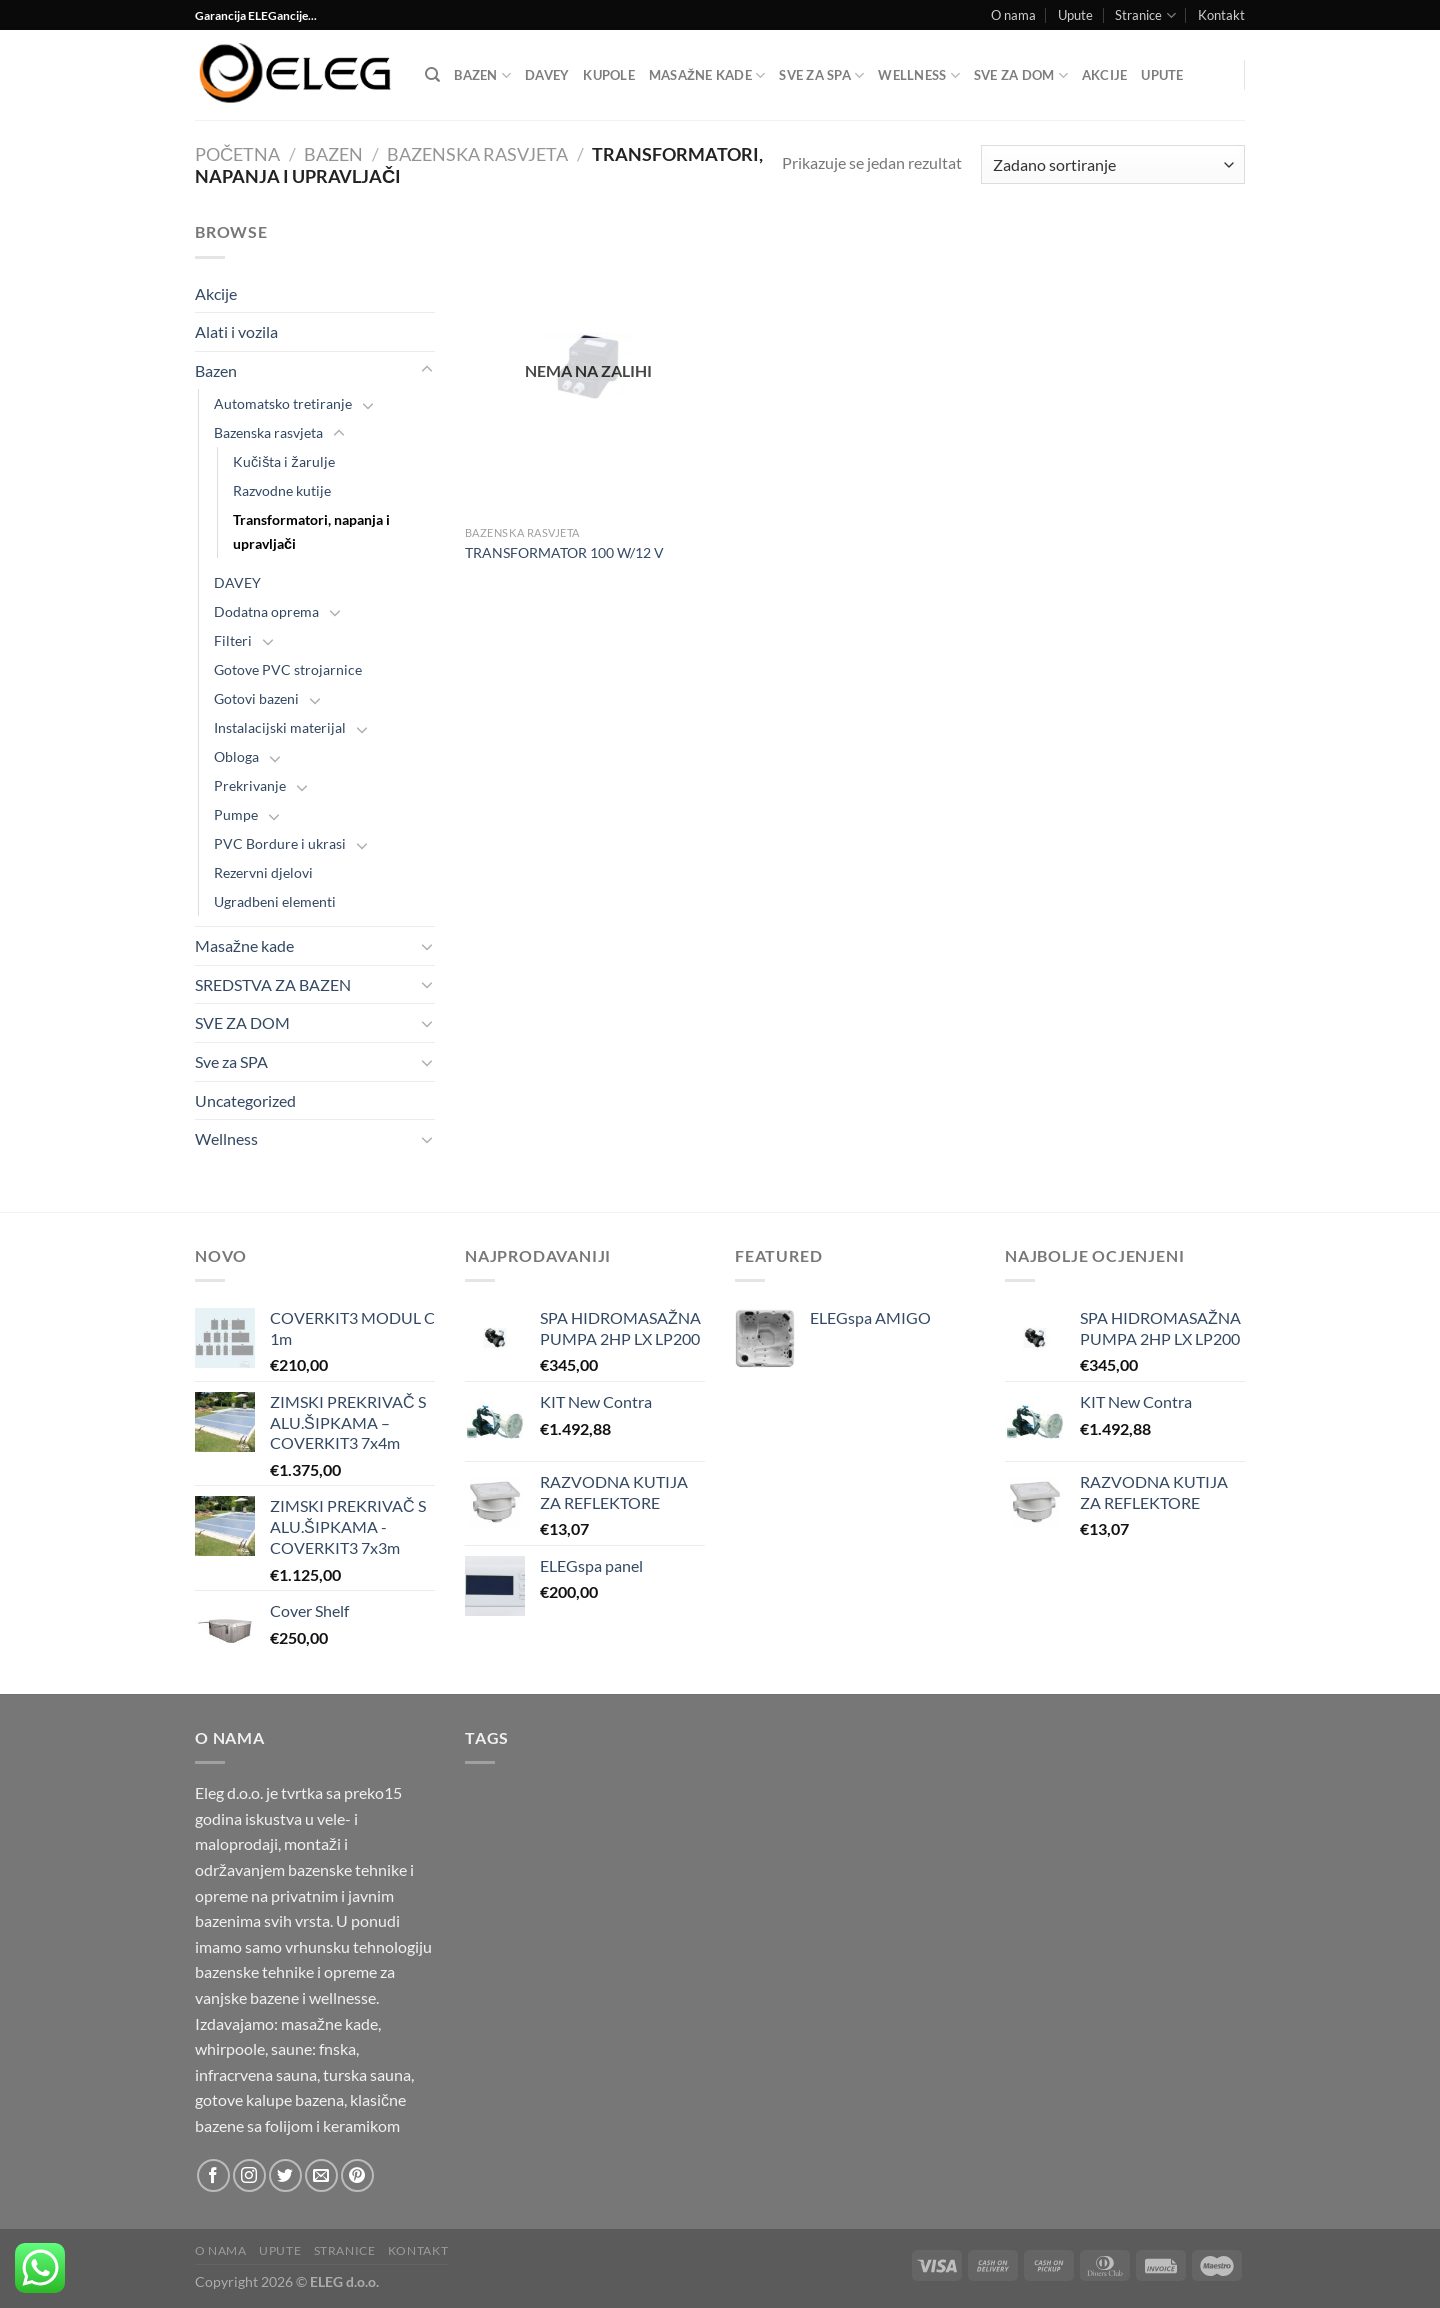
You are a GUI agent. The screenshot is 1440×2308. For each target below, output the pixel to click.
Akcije (1105, 75)
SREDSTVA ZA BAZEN (273, 984)
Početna (237, 154)
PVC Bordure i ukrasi (280, 843)
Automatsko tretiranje (283, 403)
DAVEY (547, 75)
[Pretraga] (432, 75)
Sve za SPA (821, 75)
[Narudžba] (1113, 164)
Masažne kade (707, 75)
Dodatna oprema (266, 611)
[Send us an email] (321, 2175)
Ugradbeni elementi (275, 901)
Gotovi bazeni (256, 698)
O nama (1013, 15)
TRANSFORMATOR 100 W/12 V (564, 552)
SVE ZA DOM (1021, 75)
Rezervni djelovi (263, 872)
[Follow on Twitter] (285, 2175)
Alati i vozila (236, 331)
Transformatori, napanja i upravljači (311, 531)
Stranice (1145, 15)
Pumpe (236, 814)
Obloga (236, 756)
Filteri (233, 640)
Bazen (482, 75)
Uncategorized (245, 1100)
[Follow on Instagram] (249, 2175)
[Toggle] (427, 370)
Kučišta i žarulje (284, 461)
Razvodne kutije (282, 490)
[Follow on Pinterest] (357, 2175)
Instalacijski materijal (280, 727)
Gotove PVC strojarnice (288, 669)
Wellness (919, 75)
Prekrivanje (250, 785)
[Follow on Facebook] (213, 2175)
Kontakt (1221, 15)
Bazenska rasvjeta (477, 154)
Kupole (609, 75)
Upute (1075, 15)
